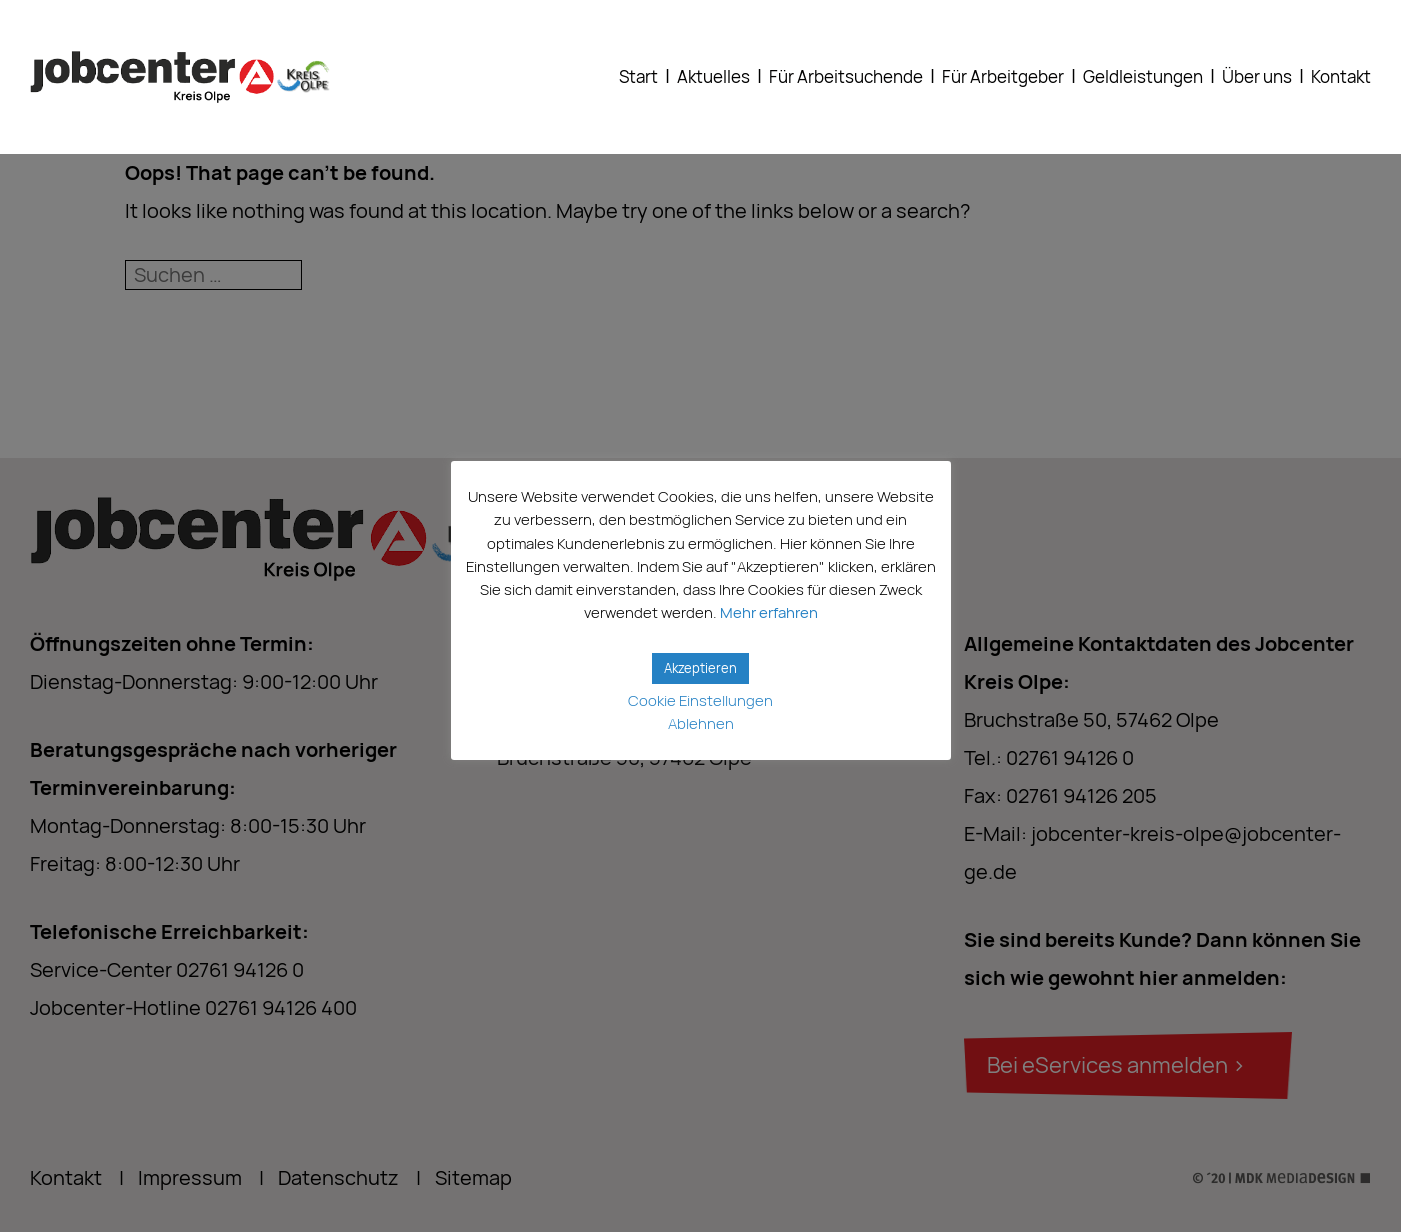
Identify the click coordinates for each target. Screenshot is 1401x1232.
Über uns (1257, 76)
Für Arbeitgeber (1003, 76)
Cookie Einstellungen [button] (700, 700)
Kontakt (1341, 76)
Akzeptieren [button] (700, 668)
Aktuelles (713, 76)
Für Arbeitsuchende (846, 76)
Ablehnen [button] (701, 723)
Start (638, 76)
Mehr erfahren (769, 612)
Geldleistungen (1143, 76)
